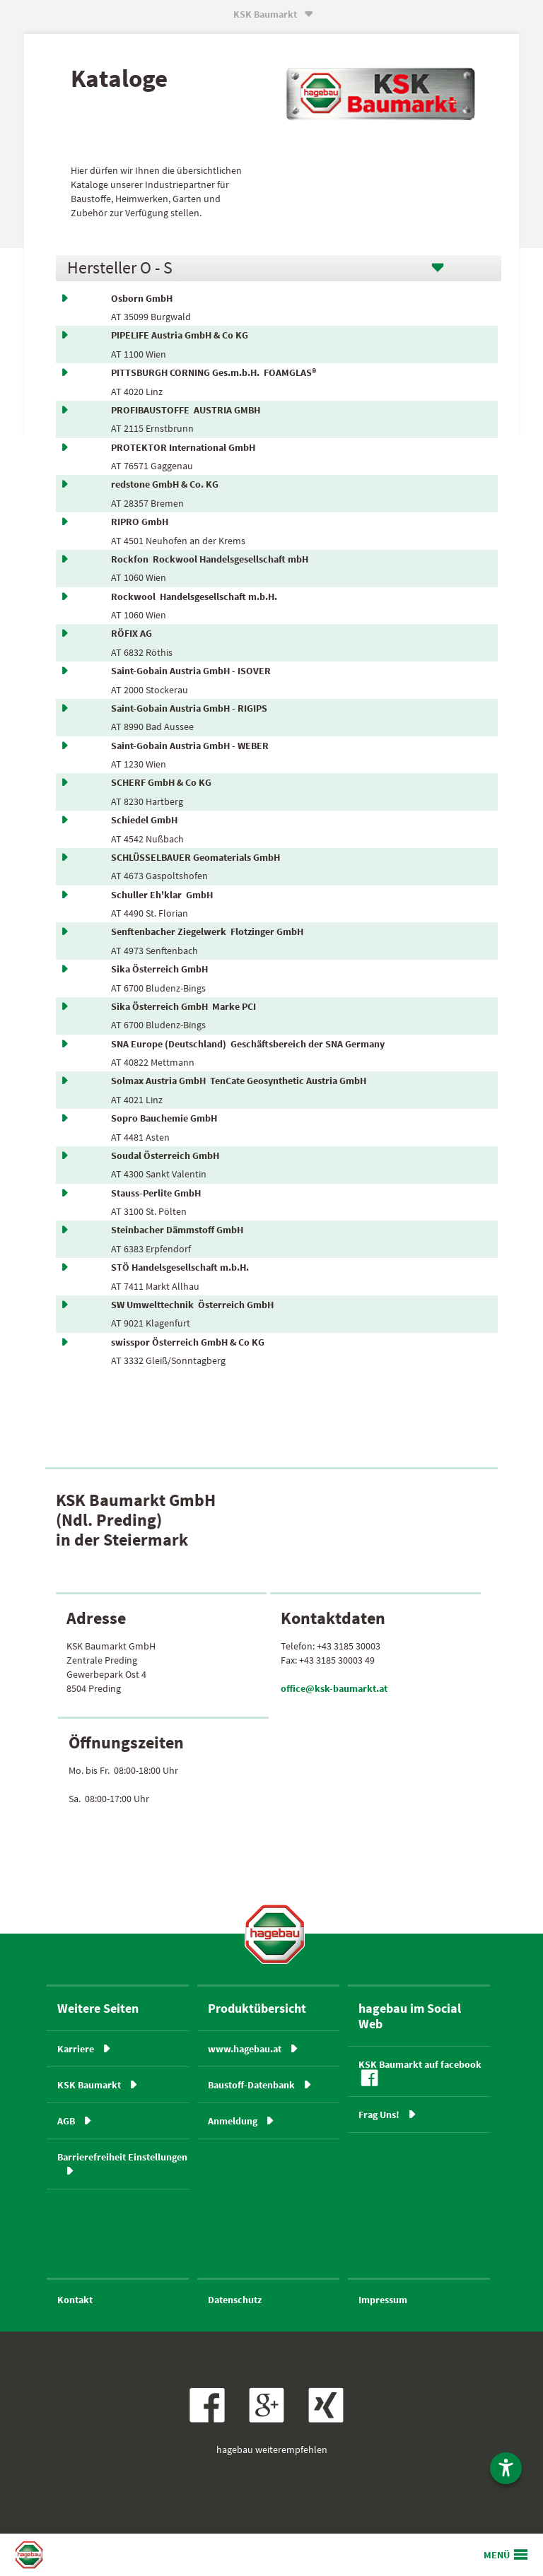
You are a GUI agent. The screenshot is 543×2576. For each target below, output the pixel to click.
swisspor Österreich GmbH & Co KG (190, 1342)
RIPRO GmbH (142, 521)
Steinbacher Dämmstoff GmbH (179, 1229)
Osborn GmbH (144, 298)
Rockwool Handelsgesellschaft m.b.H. (194, 596)
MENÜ (497, 2554)
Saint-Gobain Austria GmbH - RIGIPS (191, 708)
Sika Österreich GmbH (161, 969)
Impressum (382, 2299)
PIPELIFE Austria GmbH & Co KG (181, 335)
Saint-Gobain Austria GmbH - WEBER (192, 745)
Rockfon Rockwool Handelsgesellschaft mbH (209, 559)
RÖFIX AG (133, 633)
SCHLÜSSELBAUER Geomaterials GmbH (197, 857)
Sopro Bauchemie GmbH (166, 1118)
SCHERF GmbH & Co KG (163, 782)
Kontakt (75, 2299)
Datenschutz (235, 2299)
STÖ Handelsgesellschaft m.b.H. (182, 1267)
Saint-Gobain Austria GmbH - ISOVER (193, 670)
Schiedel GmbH (146, 819)
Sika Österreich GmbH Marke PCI (183, 1006)
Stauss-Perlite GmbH (158, 1193)
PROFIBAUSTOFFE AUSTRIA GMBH (185, 410)
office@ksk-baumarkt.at (334, 1688)
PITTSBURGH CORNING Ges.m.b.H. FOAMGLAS (213, 372)
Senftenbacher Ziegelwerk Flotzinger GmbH (207, 931)
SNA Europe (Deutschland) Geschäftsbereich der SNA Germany (248, 1043)
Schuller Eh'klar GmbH (162, 894)
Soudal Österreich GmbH (167, 1155)
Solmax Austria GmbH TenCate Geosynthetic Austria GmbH (238, 1080)
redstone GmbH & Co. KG (167, 484)
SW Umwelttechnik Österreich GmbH (192, 1304)
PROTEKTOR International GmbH (185, 447)
